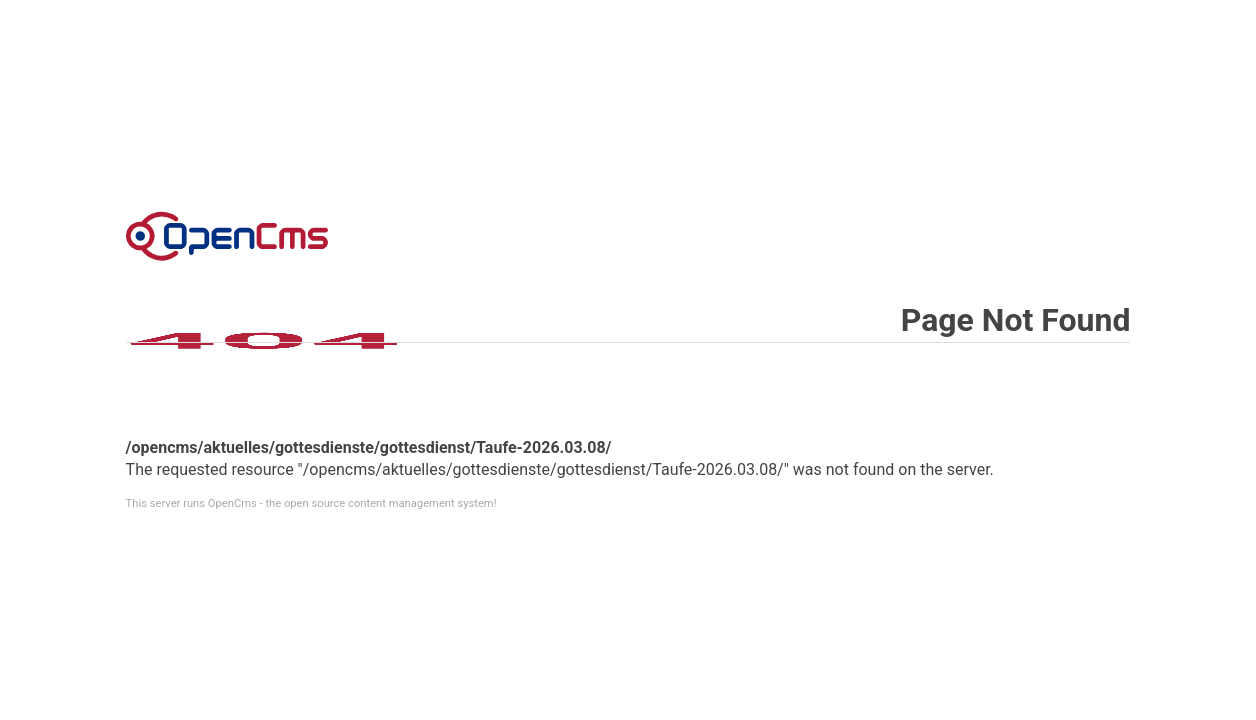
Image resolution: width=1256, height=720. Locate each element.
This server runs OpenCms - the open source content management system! (311, 503)
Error (227, 236)
